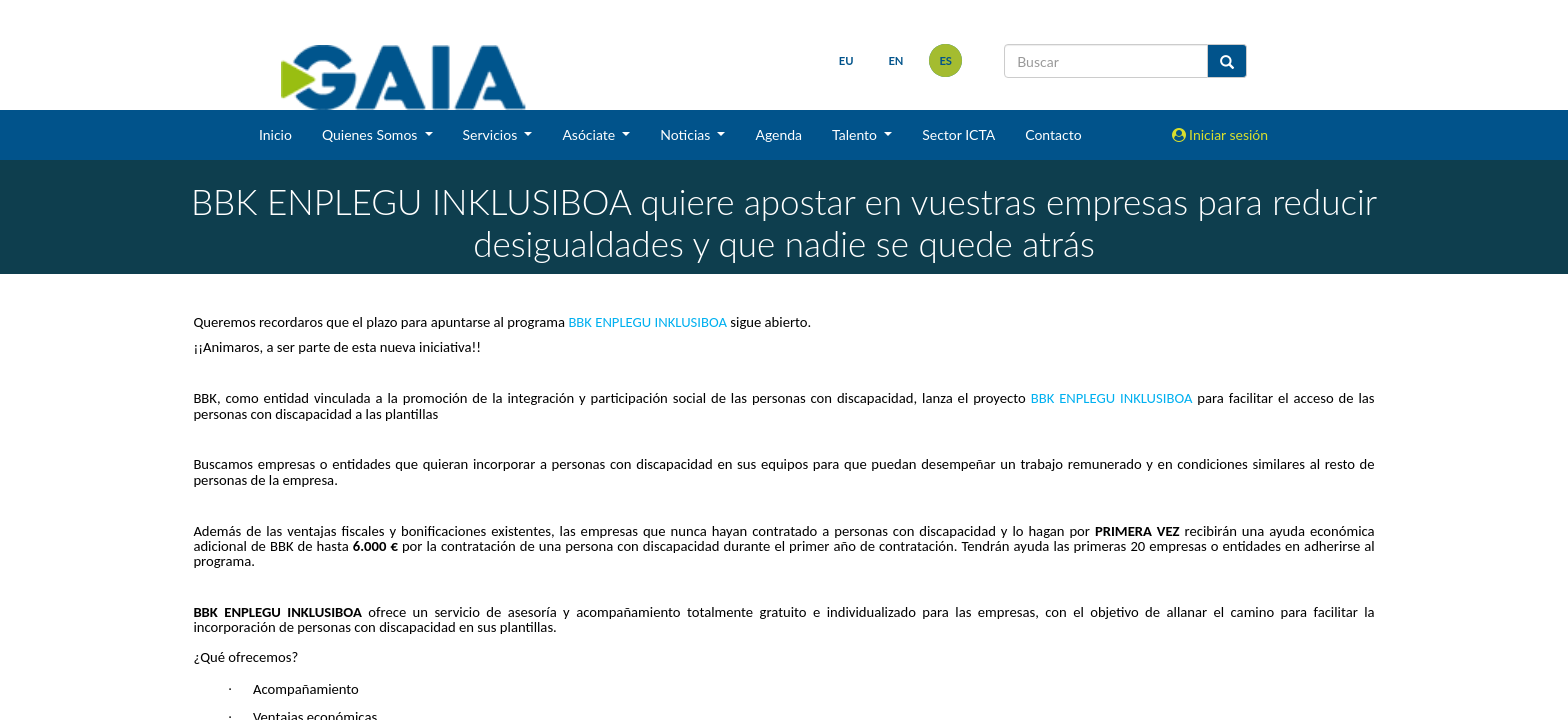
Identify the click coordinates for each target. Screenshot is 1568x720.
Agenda (778, 134)
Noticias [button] (687, 134)
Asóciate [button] (590, 134)
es (940, 60)
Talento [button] (856, 134)
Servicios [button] (492, 134)
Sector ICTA (958, 134)
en (890, 60)
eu (841, 60)
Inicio (275, 134)
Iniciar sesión (1220, 134)
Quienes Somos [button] (371, 134)
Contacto (1053, 134)
